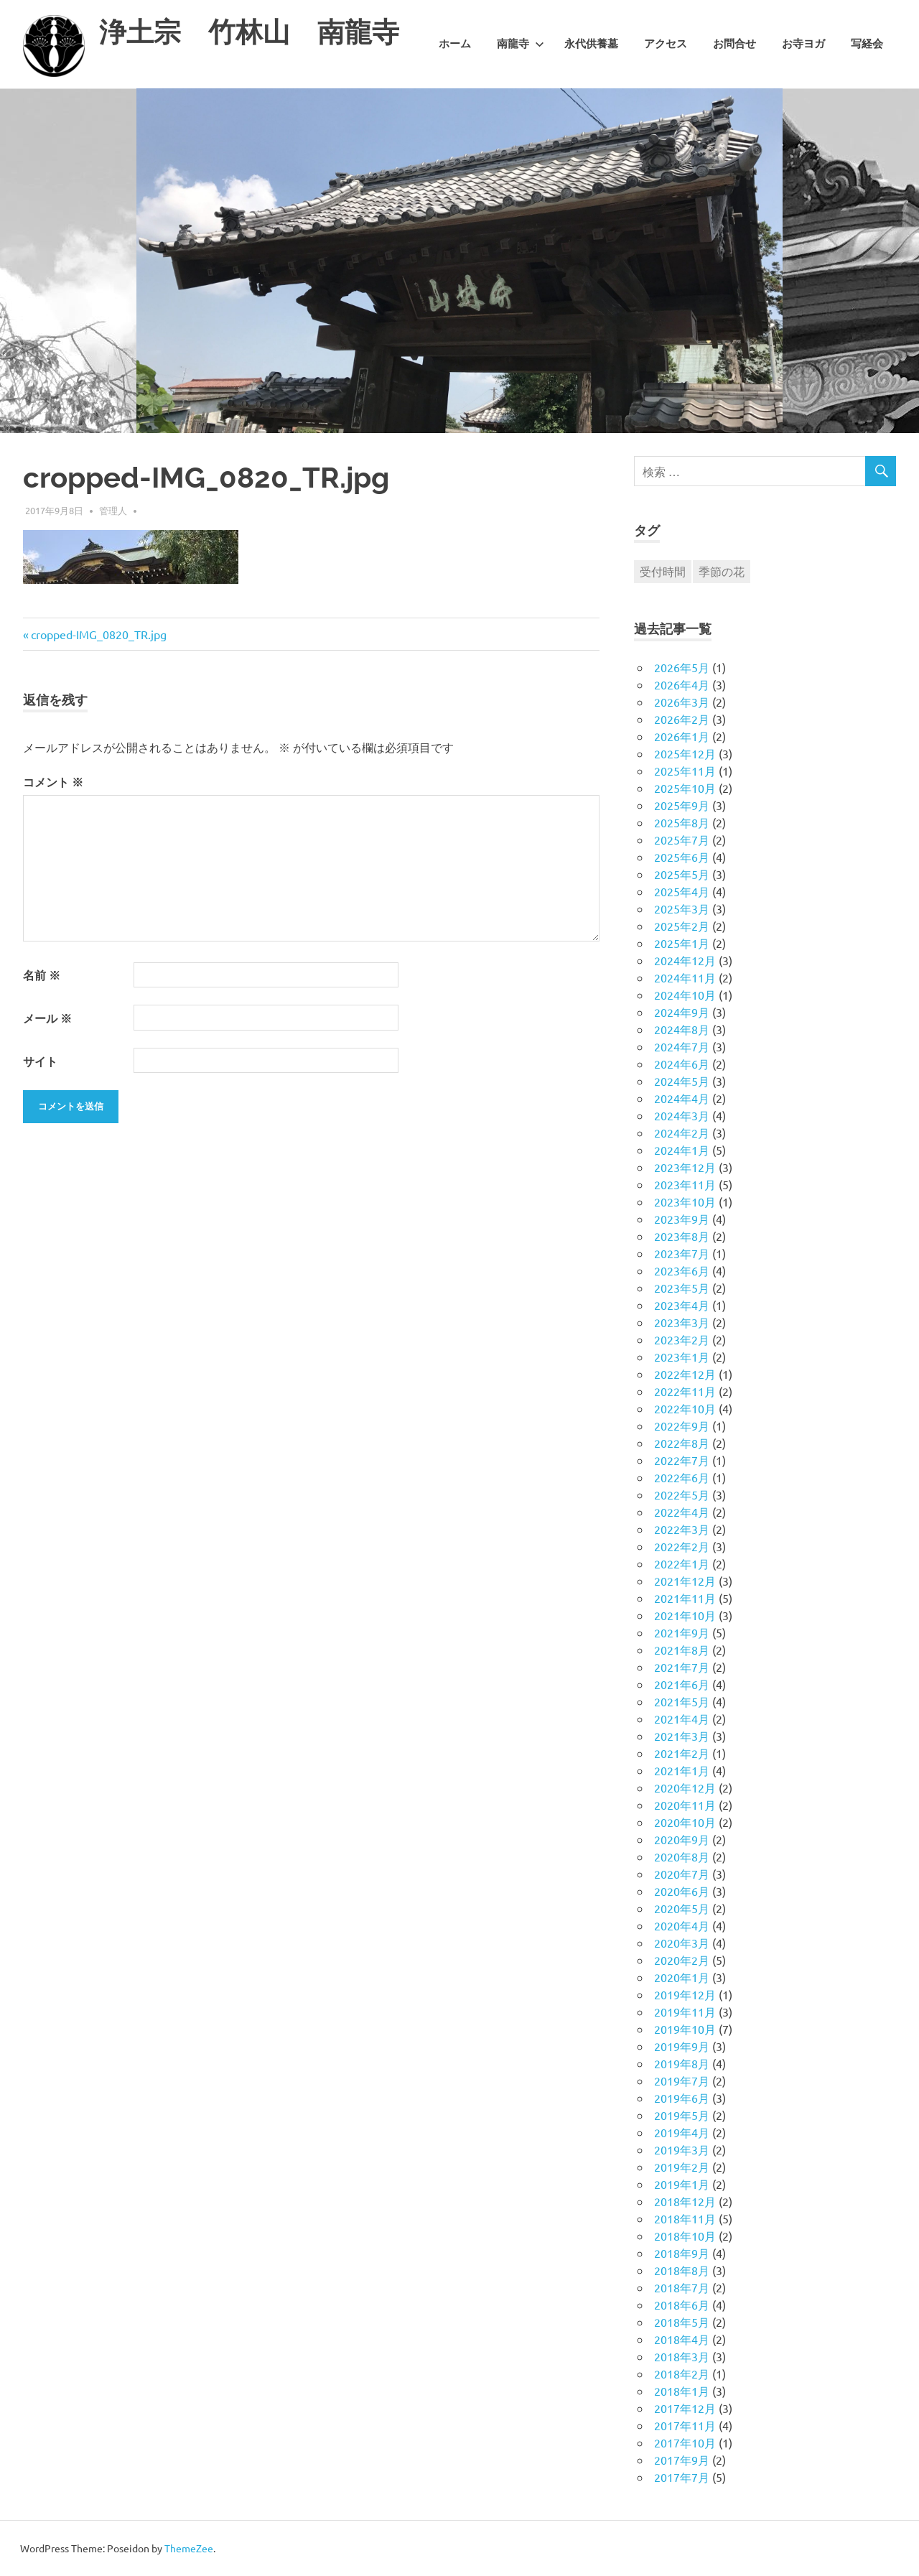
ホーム (455, 43)
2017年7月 (681, 2477)
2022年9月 (681, 1425)
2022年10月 (685, 1408)
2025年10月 (685, 788)
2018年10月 (685, 2235)
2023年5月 (681, 1287)
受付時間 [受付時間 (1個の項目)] (663, 571)
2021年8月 (681, 1649)
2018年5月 (681, 2322)
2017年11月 (685, 2425)
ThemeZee (188, 2548)
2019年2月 (681, 2166)
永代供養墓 (591, 43)
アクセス (665, 43)
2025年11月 (685, 770)
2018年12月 (685, 2201)
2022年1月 (681, 1563)
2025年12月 (685, 753)
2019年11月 (685, 2011)
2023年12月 (685, 1167)
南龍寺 (520, 43)
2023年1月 (681, 1356)
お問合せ (734, 43)
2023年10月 (685, 1201)
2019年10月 (685, 2029)
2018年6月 (681, 2304)
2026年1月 (681, 736)
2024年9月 (681, 1012)
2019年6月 (681, 2098)
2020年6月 (681, 1891)
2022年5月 (681, 1494)
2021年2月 (681, 1753)
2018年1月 (681, 2391)
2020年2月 (681, 1960)
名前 (41, 974)
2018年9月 (681, 2253)
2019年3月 (681, 2149)
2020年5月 (681, 1908)
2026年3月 (681, 701)
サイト (40, 1061)
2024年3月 (681, 1115)
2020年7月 (681, 1873)
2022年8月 (681, 1443)
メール (47, 1018)
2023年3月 (681, 1322)
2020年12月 (685, 1787)
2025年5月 (681, 874)
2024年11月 (685, 977)
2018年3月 (681, 2356)
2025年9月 (681, 805)
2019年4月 (681, 2132)
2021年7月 (681, 1667)
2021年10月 (685, 1615)
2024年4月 (681, 1098)
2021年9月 (681, 1632)
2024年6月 (681, 1063)
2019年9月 (681, 2046)
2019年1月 (681, 2184)
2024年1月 (681, 1150)
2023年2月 (681, 1339)
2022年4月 (681, 1512)
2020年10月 (685, 1822)
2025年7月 (681, 839)
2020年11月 (685, 1805)
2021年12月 (685, 1580)
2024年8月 (681, 1029)
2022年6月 (681, 1477)
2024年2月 (681, 1132)
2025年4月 (681, 891)
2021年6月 (681, 1684)
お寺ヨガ (803, 43)
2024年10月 (685, 994)
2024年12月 (685, 960)
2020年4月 (681, 1925)
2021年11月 (685, 1598)
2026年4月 (681, 684)
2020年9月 (681, 1839)
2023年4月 (681, 1305)
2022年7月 (681, 1460)
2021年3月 (681, 1736)
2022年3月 (681, 1529)
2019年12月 (685, 1994)
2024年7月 (681, 1046)
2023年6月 (681, 1270)
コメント (53, 781)
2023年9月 (681, 1219)
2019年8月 (681, 2063)
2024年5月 (681, 1081)
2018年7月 (681, 2287)
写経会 (867, 43)
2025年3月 (681, 908)
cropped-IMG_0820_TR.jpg (98, 634)
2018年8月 (681, 2270)
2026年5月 (681, 667)
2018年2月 (681, 2373)
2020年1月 (681, 1977)
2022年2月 (681, 1546)
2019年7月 (681, 2080)
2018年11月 (685, 2218)
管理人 (113, 510)
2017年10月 (685, 2442)
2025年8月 (681, 822)
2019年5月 (681, 2115)
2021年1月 (681, 1770)
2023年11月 (685, 1184)
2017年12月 (685, 2408)
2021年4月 (681, 1718)
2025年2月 (681, 926)
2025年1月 (681, 943)
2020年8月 (681, 1856)
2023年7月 (681, 1253)
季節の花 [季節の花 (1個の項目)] (722, 571)
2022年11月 (685, 1391)
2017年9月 (681, 2459)
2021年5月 (681, 1701)
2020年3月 (681, 1942)
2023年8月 (681, 1236)
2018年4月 (681, 2339)
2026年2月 (681, 719)
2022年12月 (685, 1374)
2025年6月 (681, 857)
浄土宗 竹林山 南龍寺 (249, 32)
